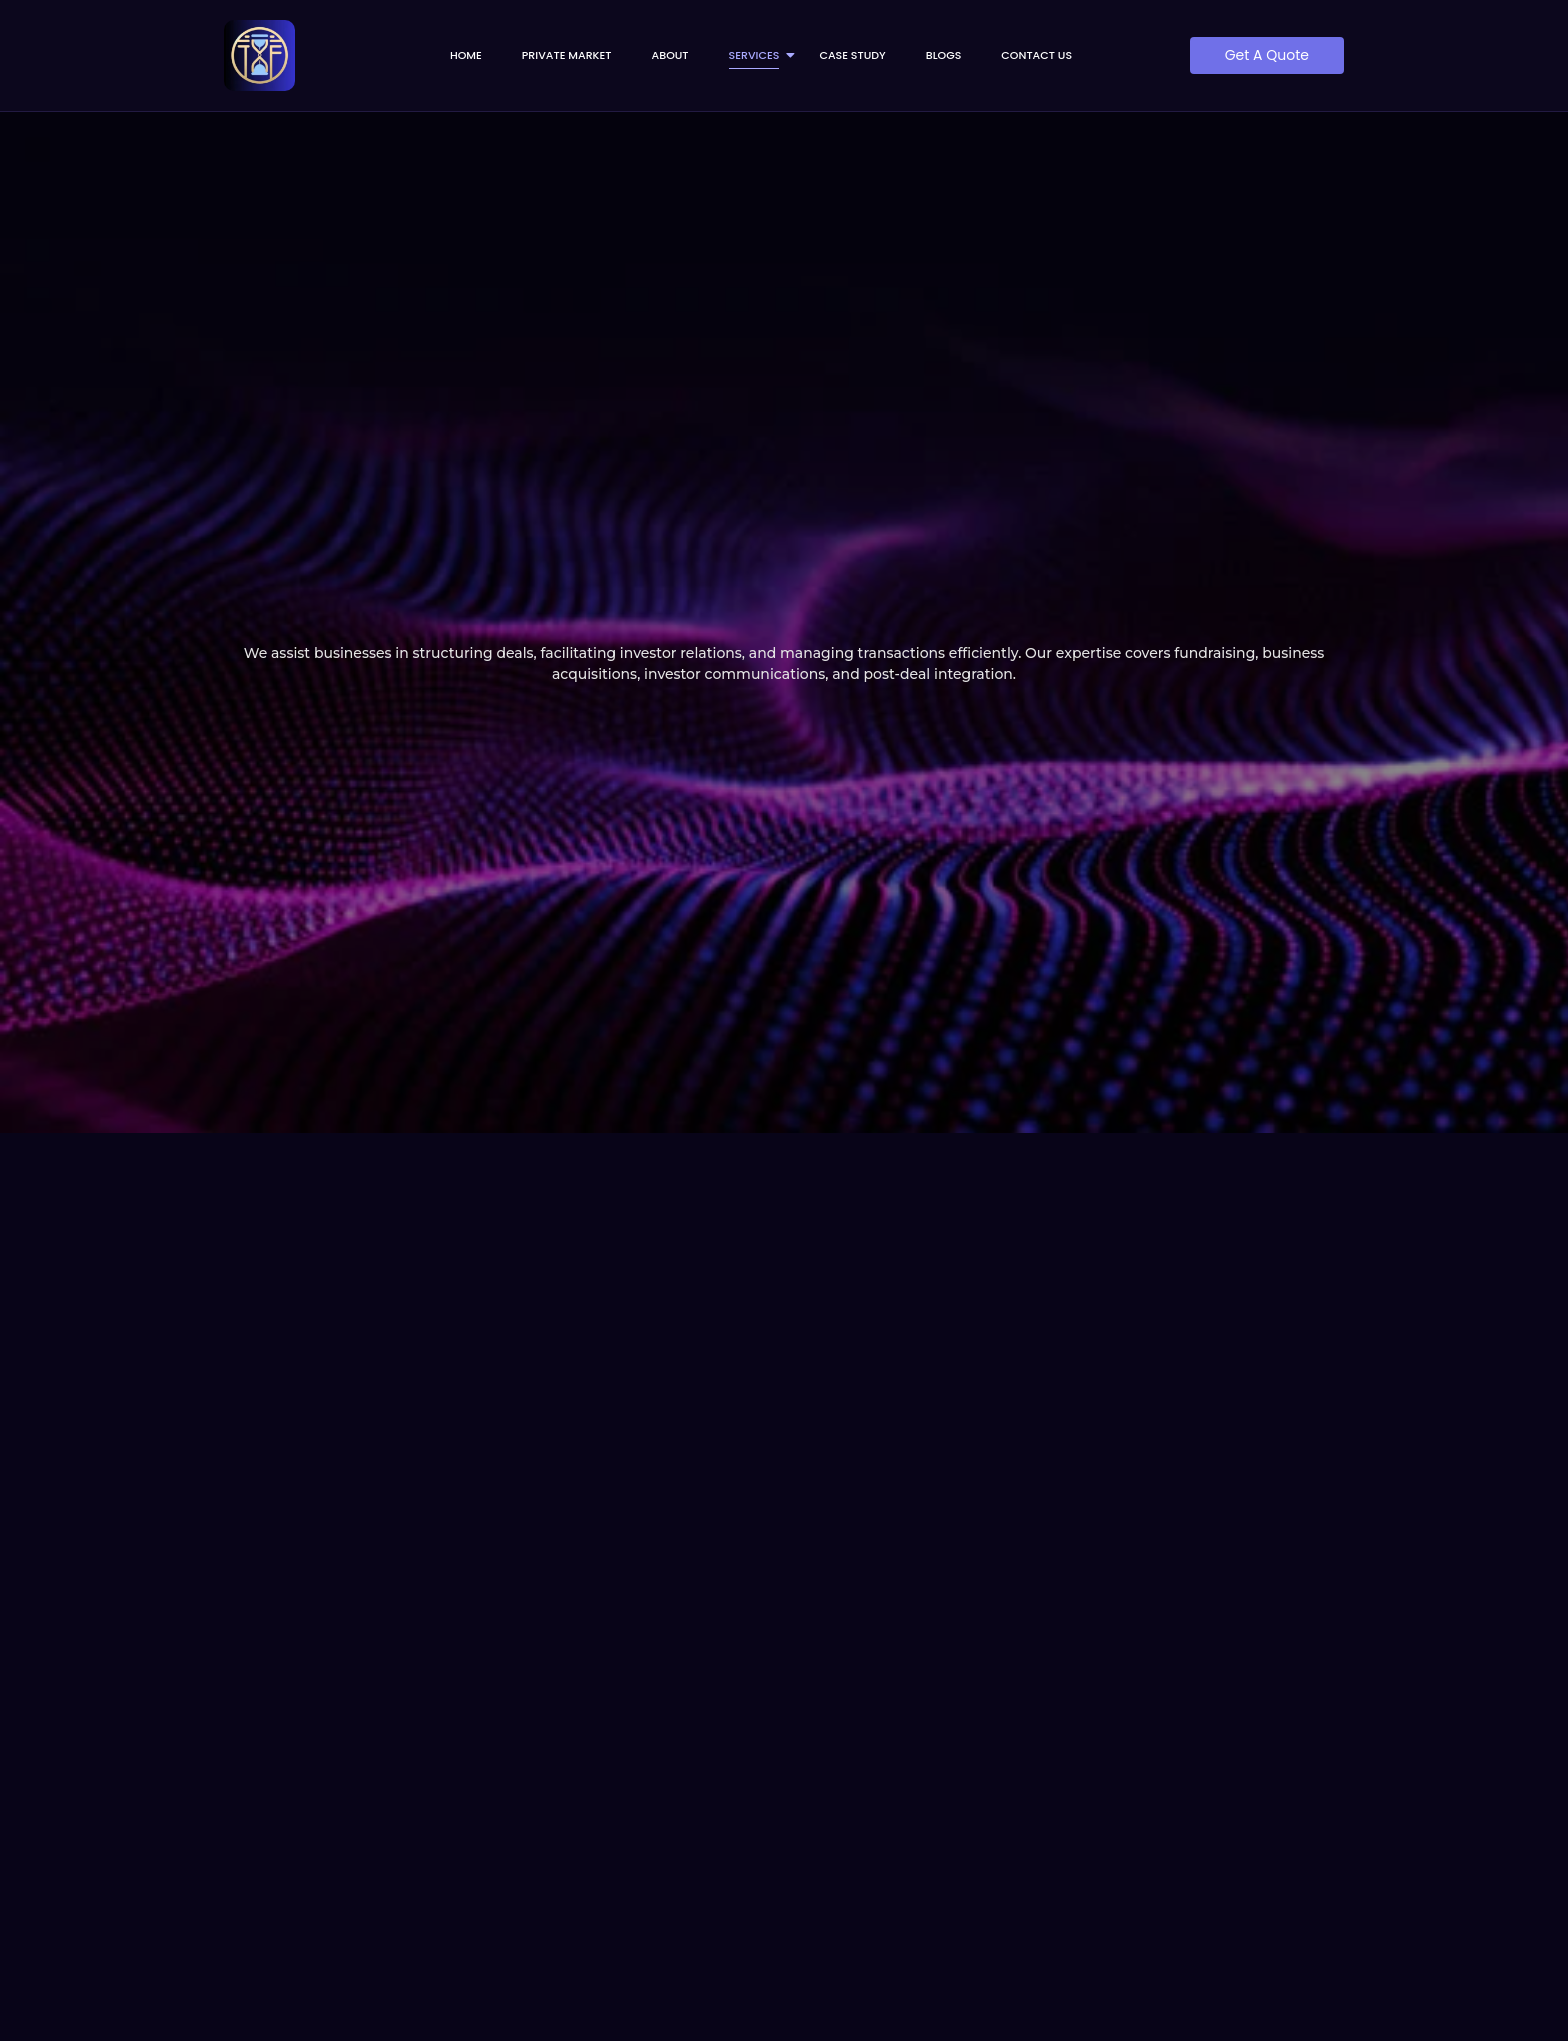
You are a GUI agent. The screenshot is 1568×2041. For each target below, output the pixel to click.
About (670, 55)
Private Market (567, 55)
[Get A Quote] (1267, 55)
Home (466, 55)
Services (760, 55)
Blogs (944, 55)
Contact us (1036, 55)
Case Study (852, 55)
